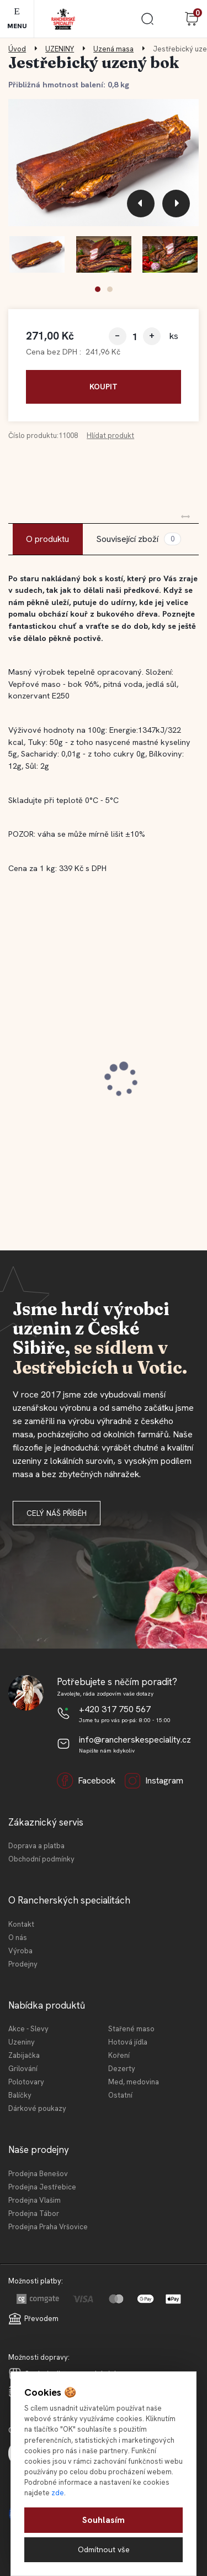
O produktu (47, 539)
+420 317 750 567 (115, 1709)
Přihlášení (169, 18)
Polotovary (26, 2082)
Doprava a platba (36, 1845)
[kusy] (134, 336)
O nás (17, 1937)
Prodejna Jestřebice (42, 2187)
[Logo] (63, 19)
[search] (147, 23)
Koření (119, 2055)
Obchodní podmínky (41, 1859)
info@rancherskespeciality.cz (135, 1739)
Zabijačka (24, 2055)
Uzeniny (21, 2042)
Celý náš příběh (56, 1513)
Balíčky (19, 2095)
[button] (97, 289)
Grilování (23, 2068)
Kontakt (21, 1924)
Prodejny (23, 1964)
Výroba (20, 1951)
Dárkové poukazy (37, 2108)
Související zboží (138, 539)
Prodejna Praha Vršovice (48, 2226)
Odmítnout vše (104, 2549)
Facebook (86, 1780)
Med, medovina (133, 2082)
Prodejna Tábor (33, 2213)
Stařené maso (131, 2028)
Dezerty (121, 2068)
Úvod (17, 49)
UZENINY (59, 49)
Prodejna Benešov (38, 2173)
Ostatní (120, 2095)
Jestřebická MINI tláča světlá (80, 1079)
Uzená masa (113, 49)
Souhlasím (103, 2520)
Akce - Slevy (28, 2028)
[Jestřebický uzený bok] (103, 162)
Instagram (153, 1780)
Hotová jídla (127, 2042)
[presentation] (141, 203)
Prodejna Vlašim (34, 2200)
